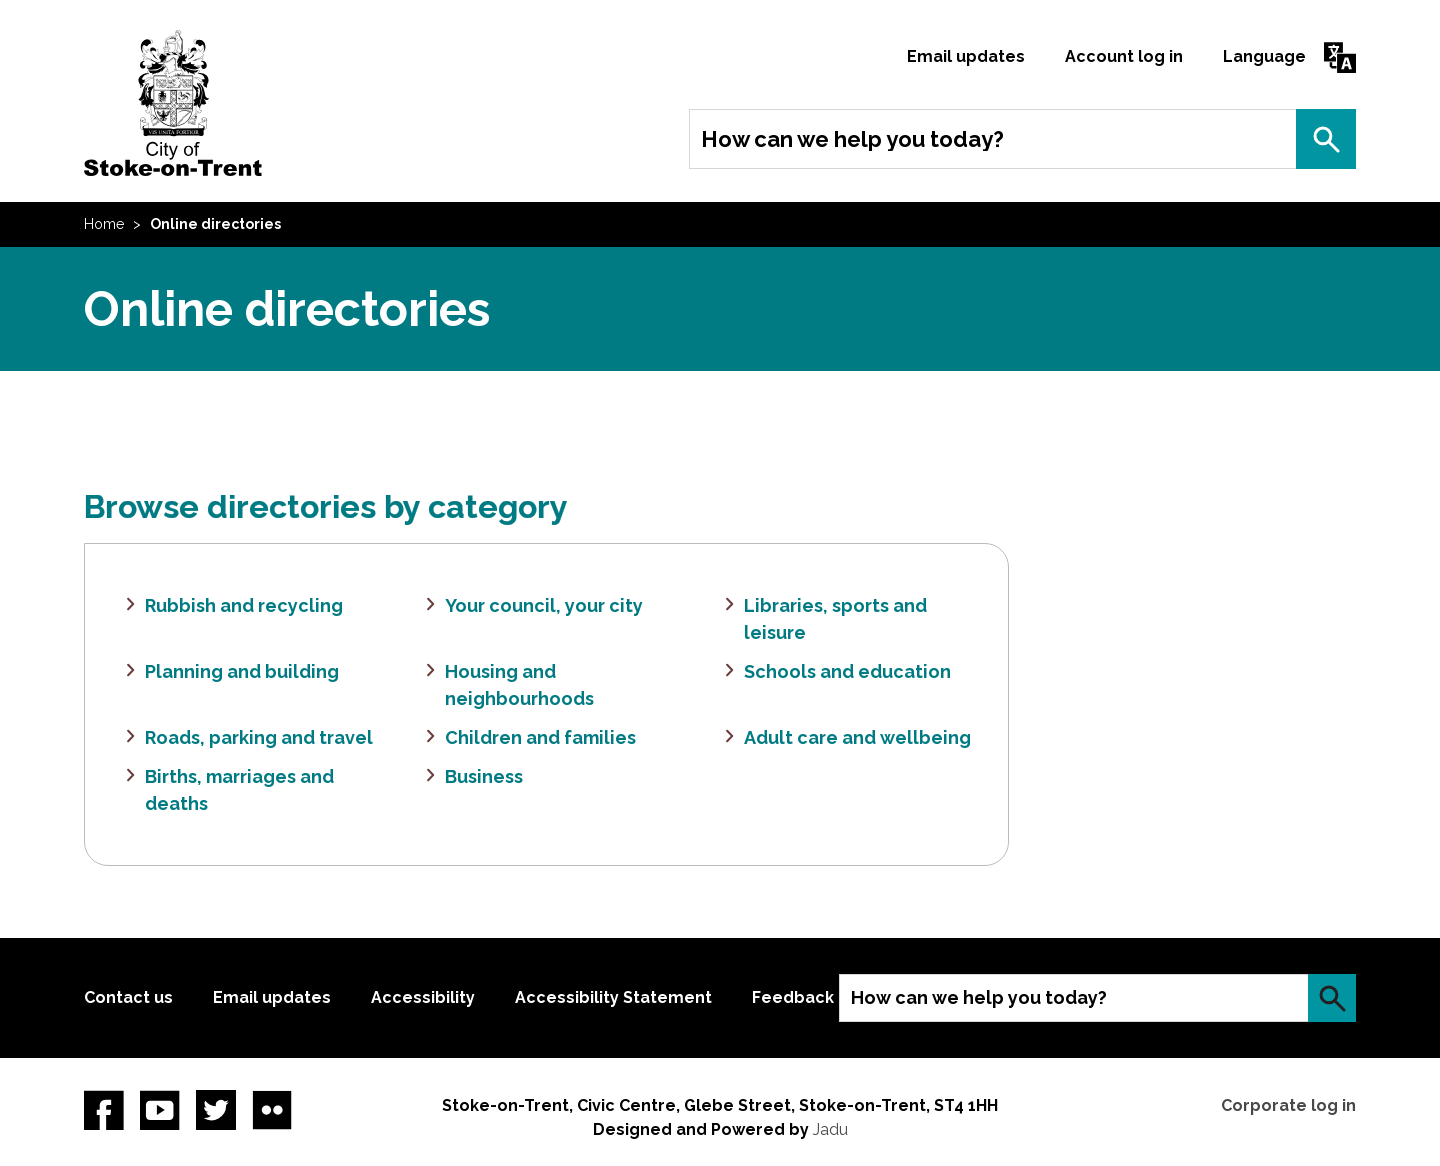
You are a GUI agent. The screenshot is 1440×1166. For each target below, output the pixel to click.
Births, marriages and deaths (239, 790)
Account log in (1124, 56)
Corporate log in (1288, 1105)
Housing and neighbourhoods (519, 685)
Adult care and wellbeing (857, 737)
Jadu (830, 1129)
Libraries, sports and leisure (835, 619)
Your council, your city (544, 605)
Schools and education (847, 671)
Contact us (128, 997)
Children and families (540, 737)
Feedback (793, 997)
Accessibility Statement (613, 997)
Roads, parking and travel (259, 737)
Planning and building (242, 671)
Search (1326, 139)
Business (484, 776)
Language (1264, 56)
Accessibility (423, 997)
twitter (216, 1110)
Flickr (272, 1110)
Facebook (104, 1110)
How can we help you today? (852, 139)
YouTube (160, 1110)
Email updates (966, 56)
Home (104, 224)
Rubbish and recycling (244, 605)
